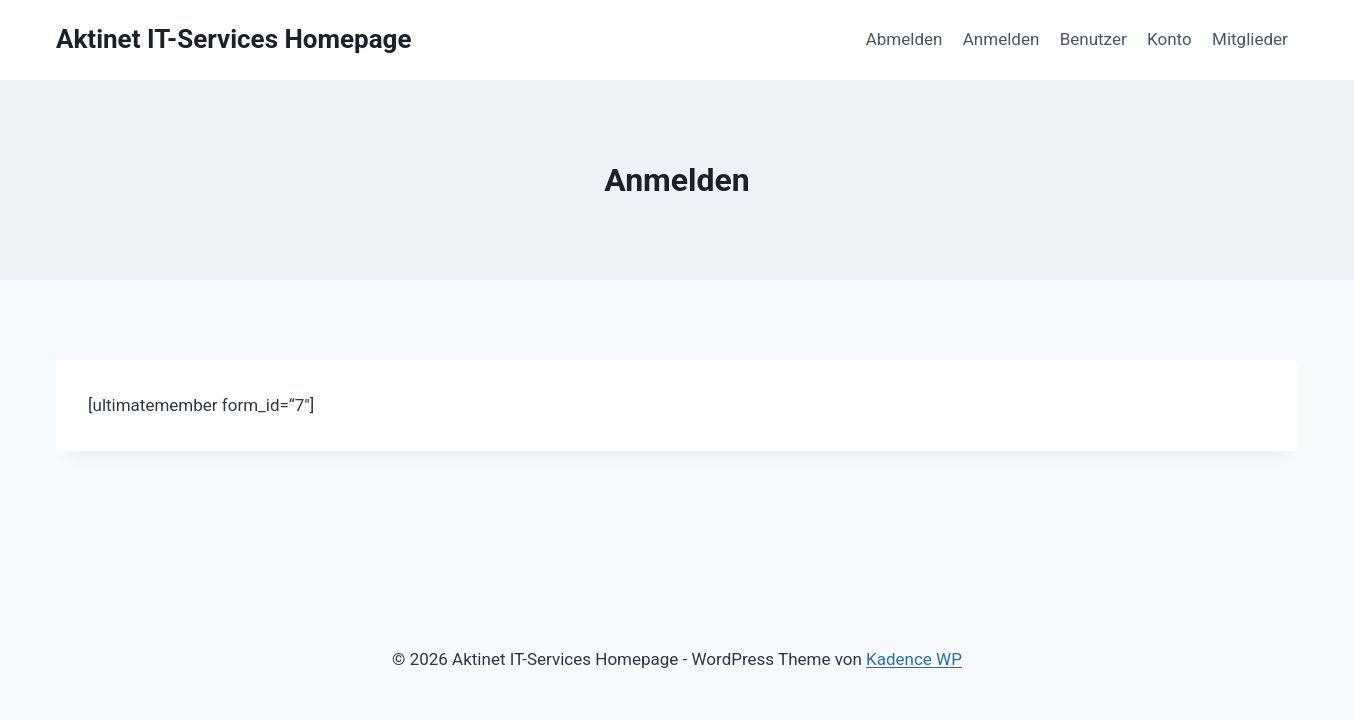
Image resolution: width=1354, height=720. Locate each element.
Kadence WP (914, 659)
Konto (1169, 39)
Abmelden (904, 39)
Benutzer (1093, 39)
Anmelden (1001, 39)
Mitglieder (1250, 39)
